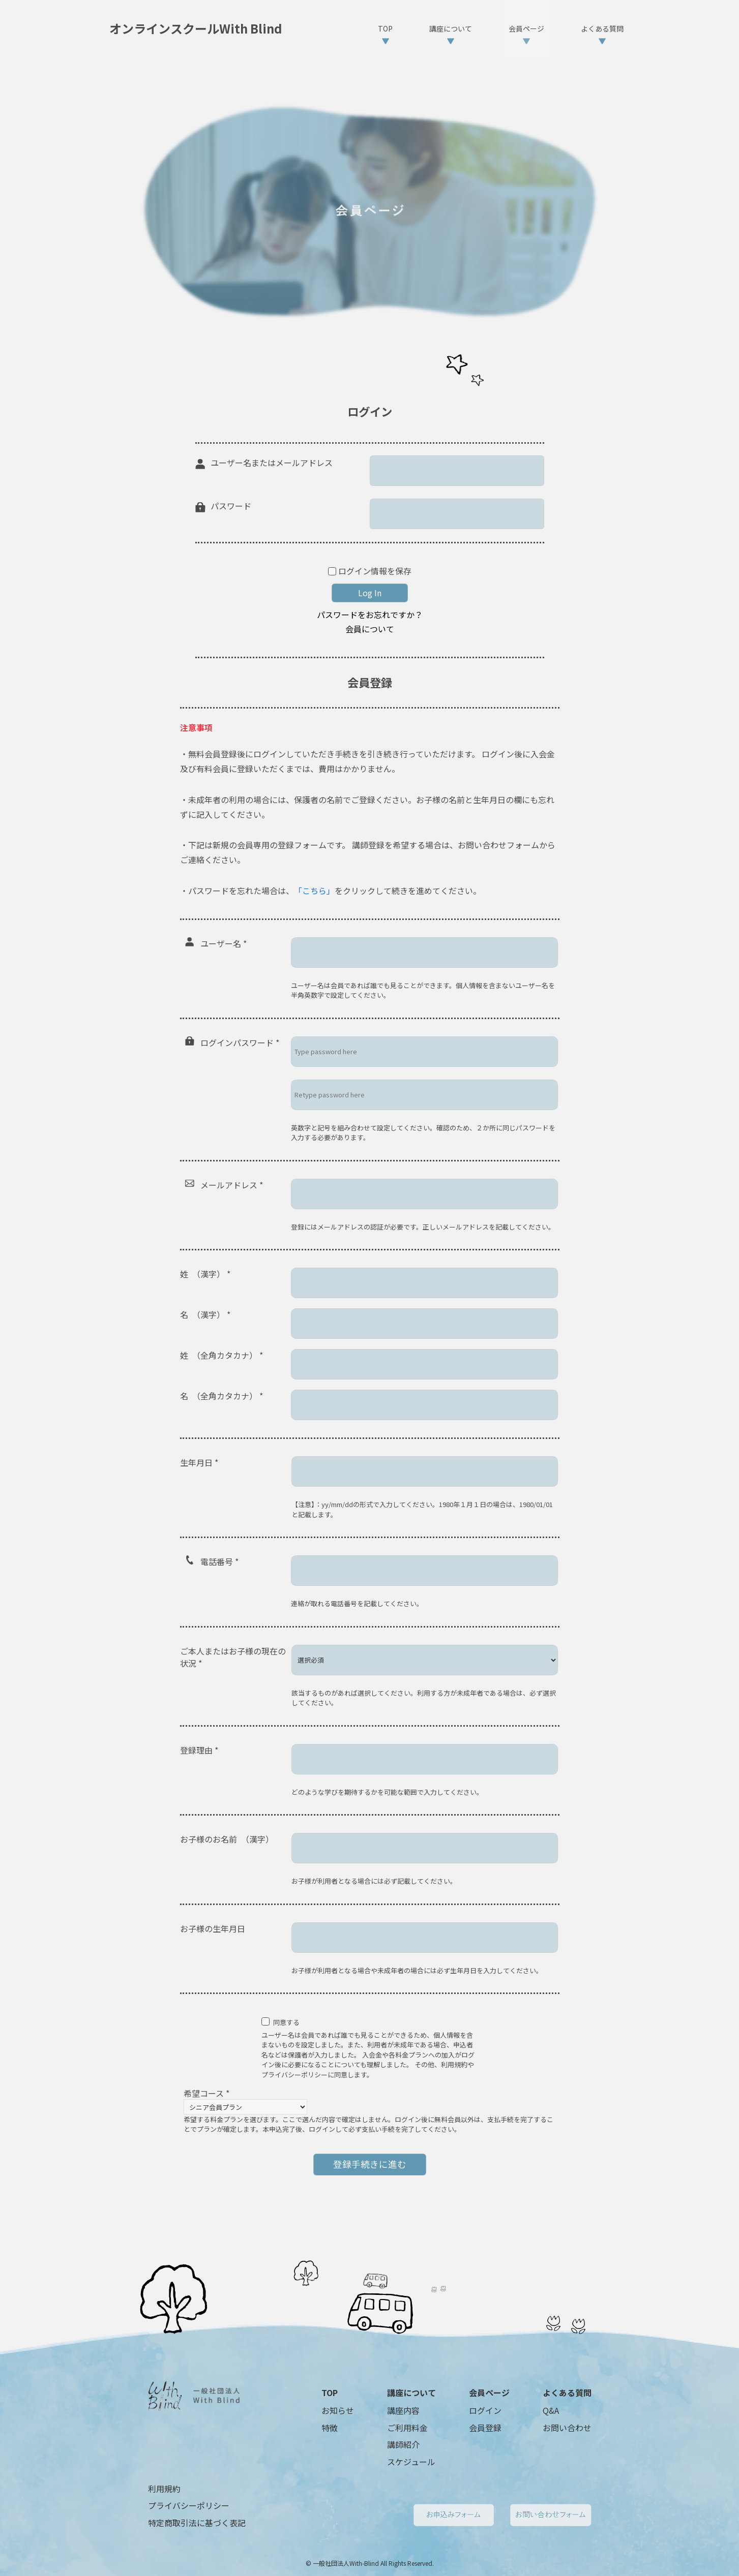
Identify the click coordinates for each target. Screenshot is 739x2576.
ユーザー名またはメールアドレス (272, 462)
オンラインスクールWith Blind (195, 28)
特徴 (329, 2427)
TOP (329, 2392)
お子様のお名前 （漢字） (227, 1839)
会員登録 (485, 2427)
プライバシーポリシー (188, 2505)
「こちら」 (314, 890)
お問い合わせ (567, 2427)
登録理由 (199, 1750)
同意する (286, 2022)
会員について (369, 629)
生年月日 (199, 1462)
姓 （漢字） (205, 1274)
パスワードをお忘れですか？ (370, 614)
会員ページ (489, 2392)
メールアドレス (231, 1185)
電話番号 (219, 1561)
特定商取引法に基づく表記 (197, 2523)
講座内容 (403, 2410)
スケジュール (411, 2462)
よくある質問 (567, 2392)
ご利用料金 (407, 2427)
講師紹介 (403, 2444)
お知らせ (337, 2410)
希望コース (206, 2093)
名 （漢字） (205, 1314)
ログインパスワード (239, 1042)
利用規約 (164, 2488)
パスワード (231, 506)
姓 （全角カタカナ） (221, 1355)
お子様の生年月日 (212, 1928)
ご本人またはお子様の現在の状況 (233, 1657)
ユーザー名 (223, 943)
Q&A (551, 2410)
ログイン (485, 2410)
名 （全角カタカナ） (221, 1396)
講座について (411, 2392)
